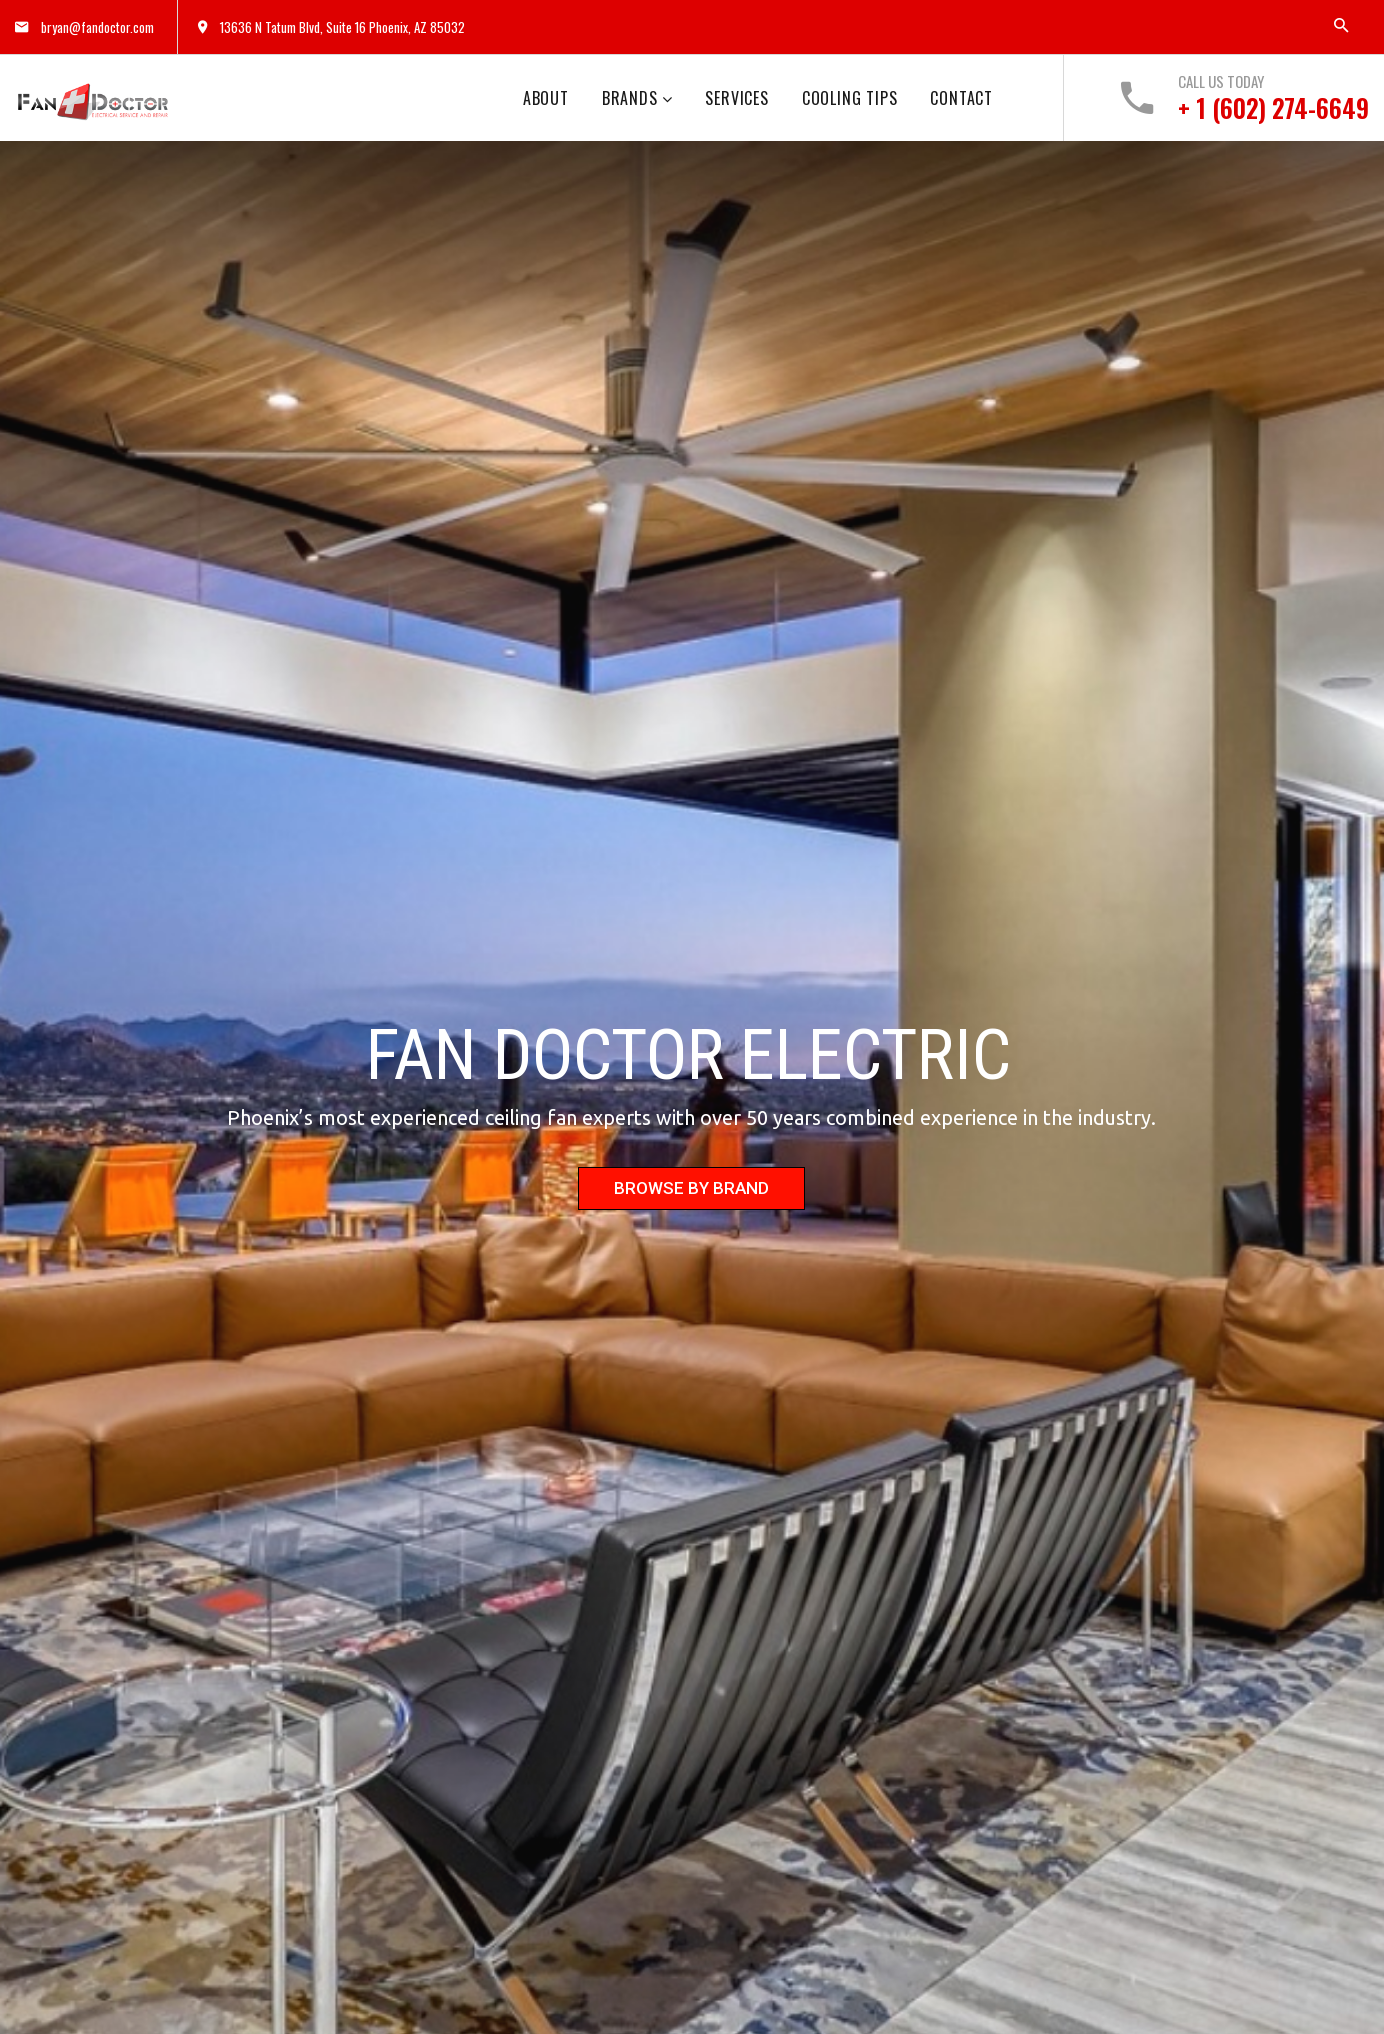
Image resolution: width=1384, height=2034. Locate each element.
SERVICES (736, 98)
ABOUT (546, 98)
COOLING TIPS (850, 98)
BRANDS (630, 98)
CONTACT (961, 98)
